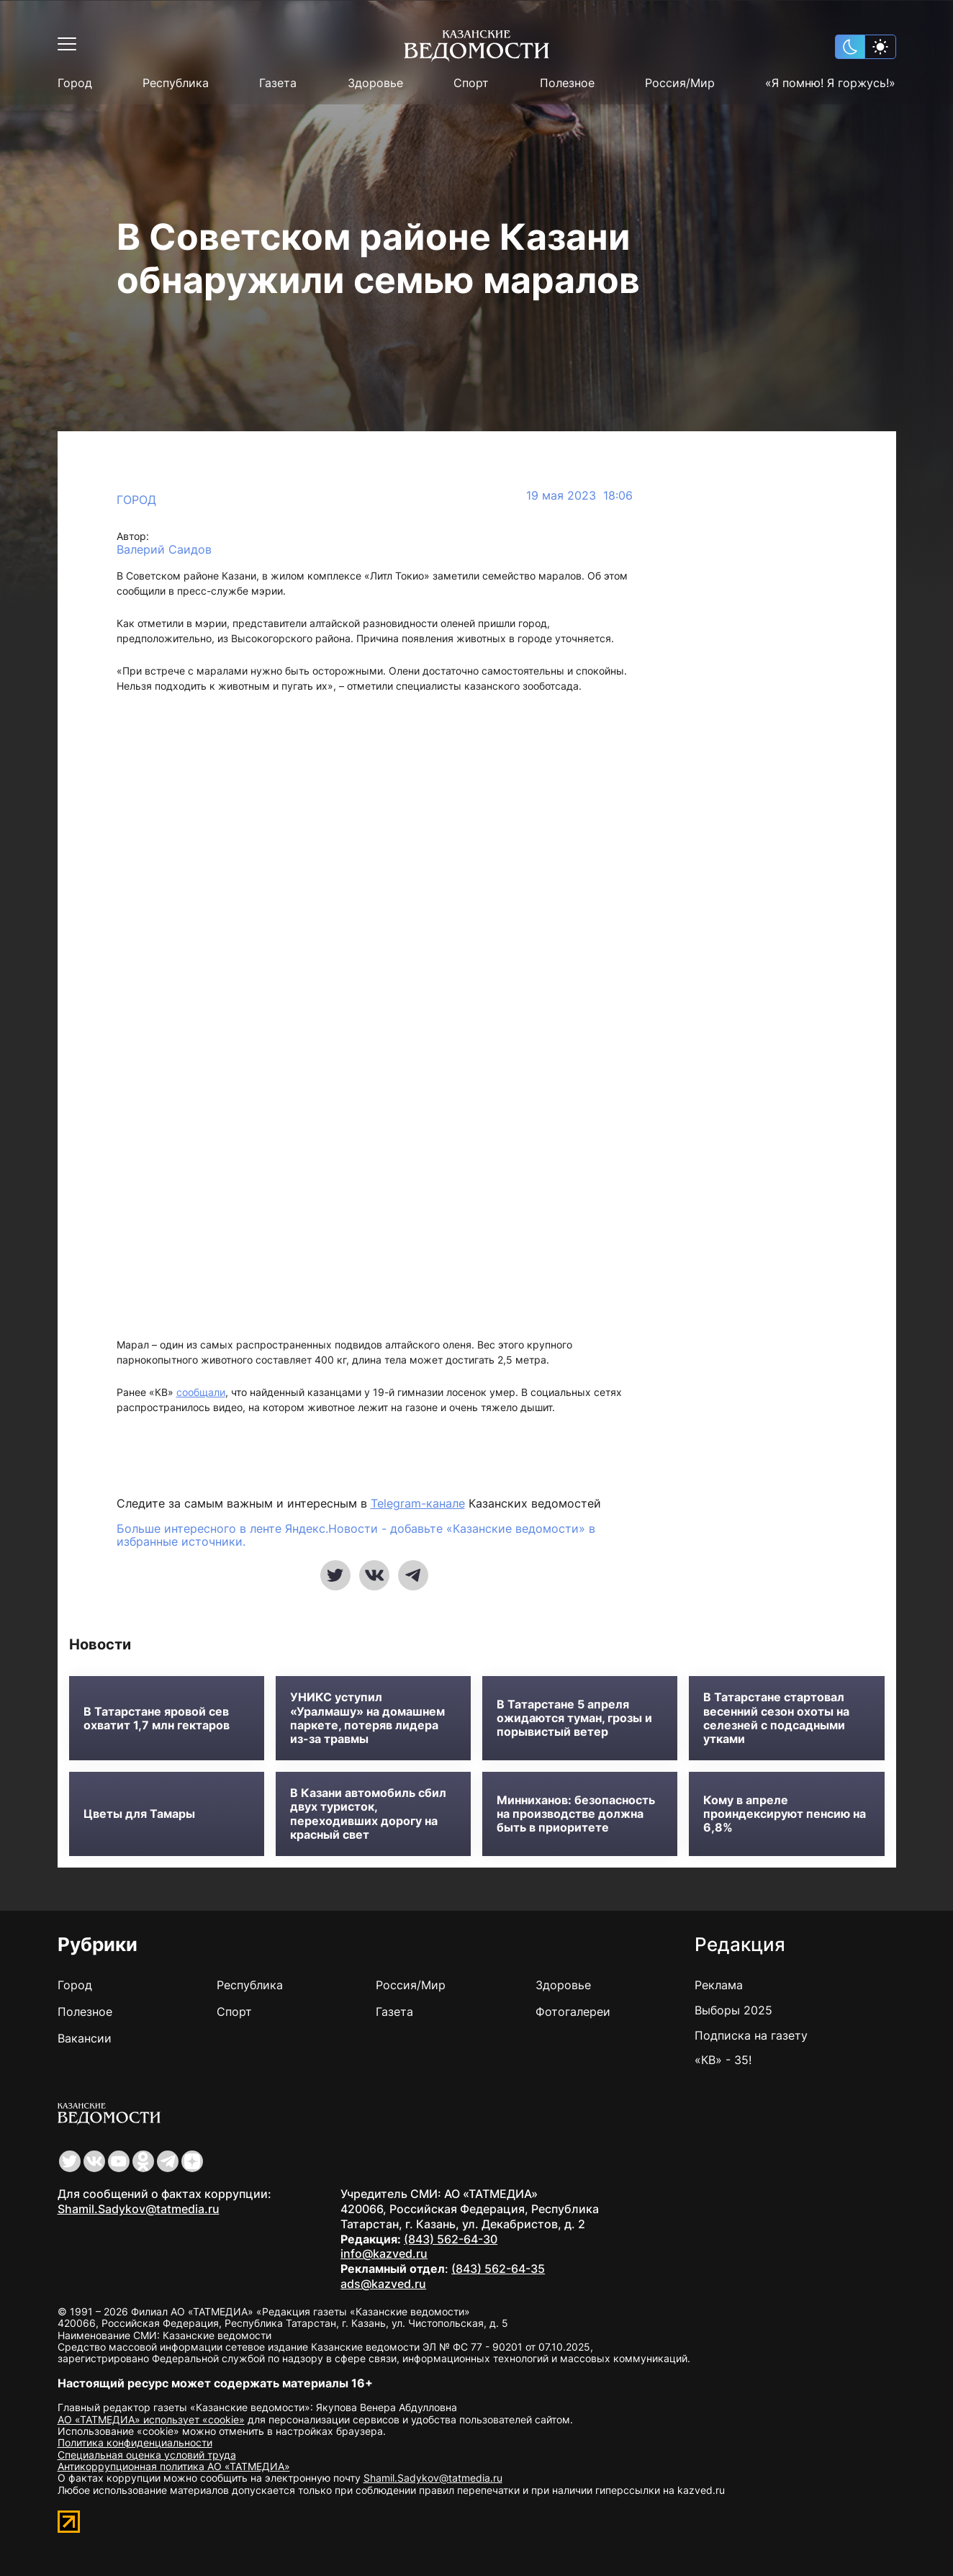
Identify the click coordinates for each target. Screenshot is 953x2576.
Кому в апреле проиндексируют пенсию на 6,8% (784, 1813)
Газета (278, 83)
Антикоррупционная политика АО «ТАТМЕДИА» (174, 2466)
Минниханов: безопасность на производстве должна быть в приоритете (576, 1813)
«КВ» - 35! (723, 2060)
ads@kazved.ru (383, 2283)
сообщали (200, 1392)
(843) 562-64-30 (450, 2239)
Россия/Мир (680, 83)
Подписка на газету (751, 2035)
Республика (176, 83)
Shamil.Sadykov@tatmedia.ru (139, 2209)
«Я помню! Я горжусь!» (830, 83)
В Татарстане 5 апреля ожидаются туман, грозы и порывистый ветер (574, 1718)
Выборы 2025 (733, 2010)
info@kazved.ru (384, 2253)
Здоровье (375, 83)
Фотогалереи (573, 2011)
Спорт (471, 83)
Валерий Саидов (164, 550)
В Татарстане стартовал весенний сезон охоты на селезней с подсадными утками (776, 1718)
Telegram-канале (418, 1503)
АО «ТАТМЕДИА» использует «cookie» (151, 2419)
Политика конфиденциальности (135, 2442)
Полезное (567, 83)
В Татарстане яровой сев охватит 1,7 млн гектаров (156, 1718)
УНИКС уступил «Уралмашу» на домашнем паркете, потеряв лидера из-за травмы (367, 1718)
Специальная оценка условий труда (147, 2455)
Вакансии (85, 2038)
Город (75, 83)
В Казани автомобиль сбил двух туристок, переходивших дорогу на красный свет (368, 1814)
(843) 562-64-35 (498, 2268)
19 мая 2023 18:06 (579, 496)
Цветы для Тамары (139, 1814)
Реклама (719, 1985)
